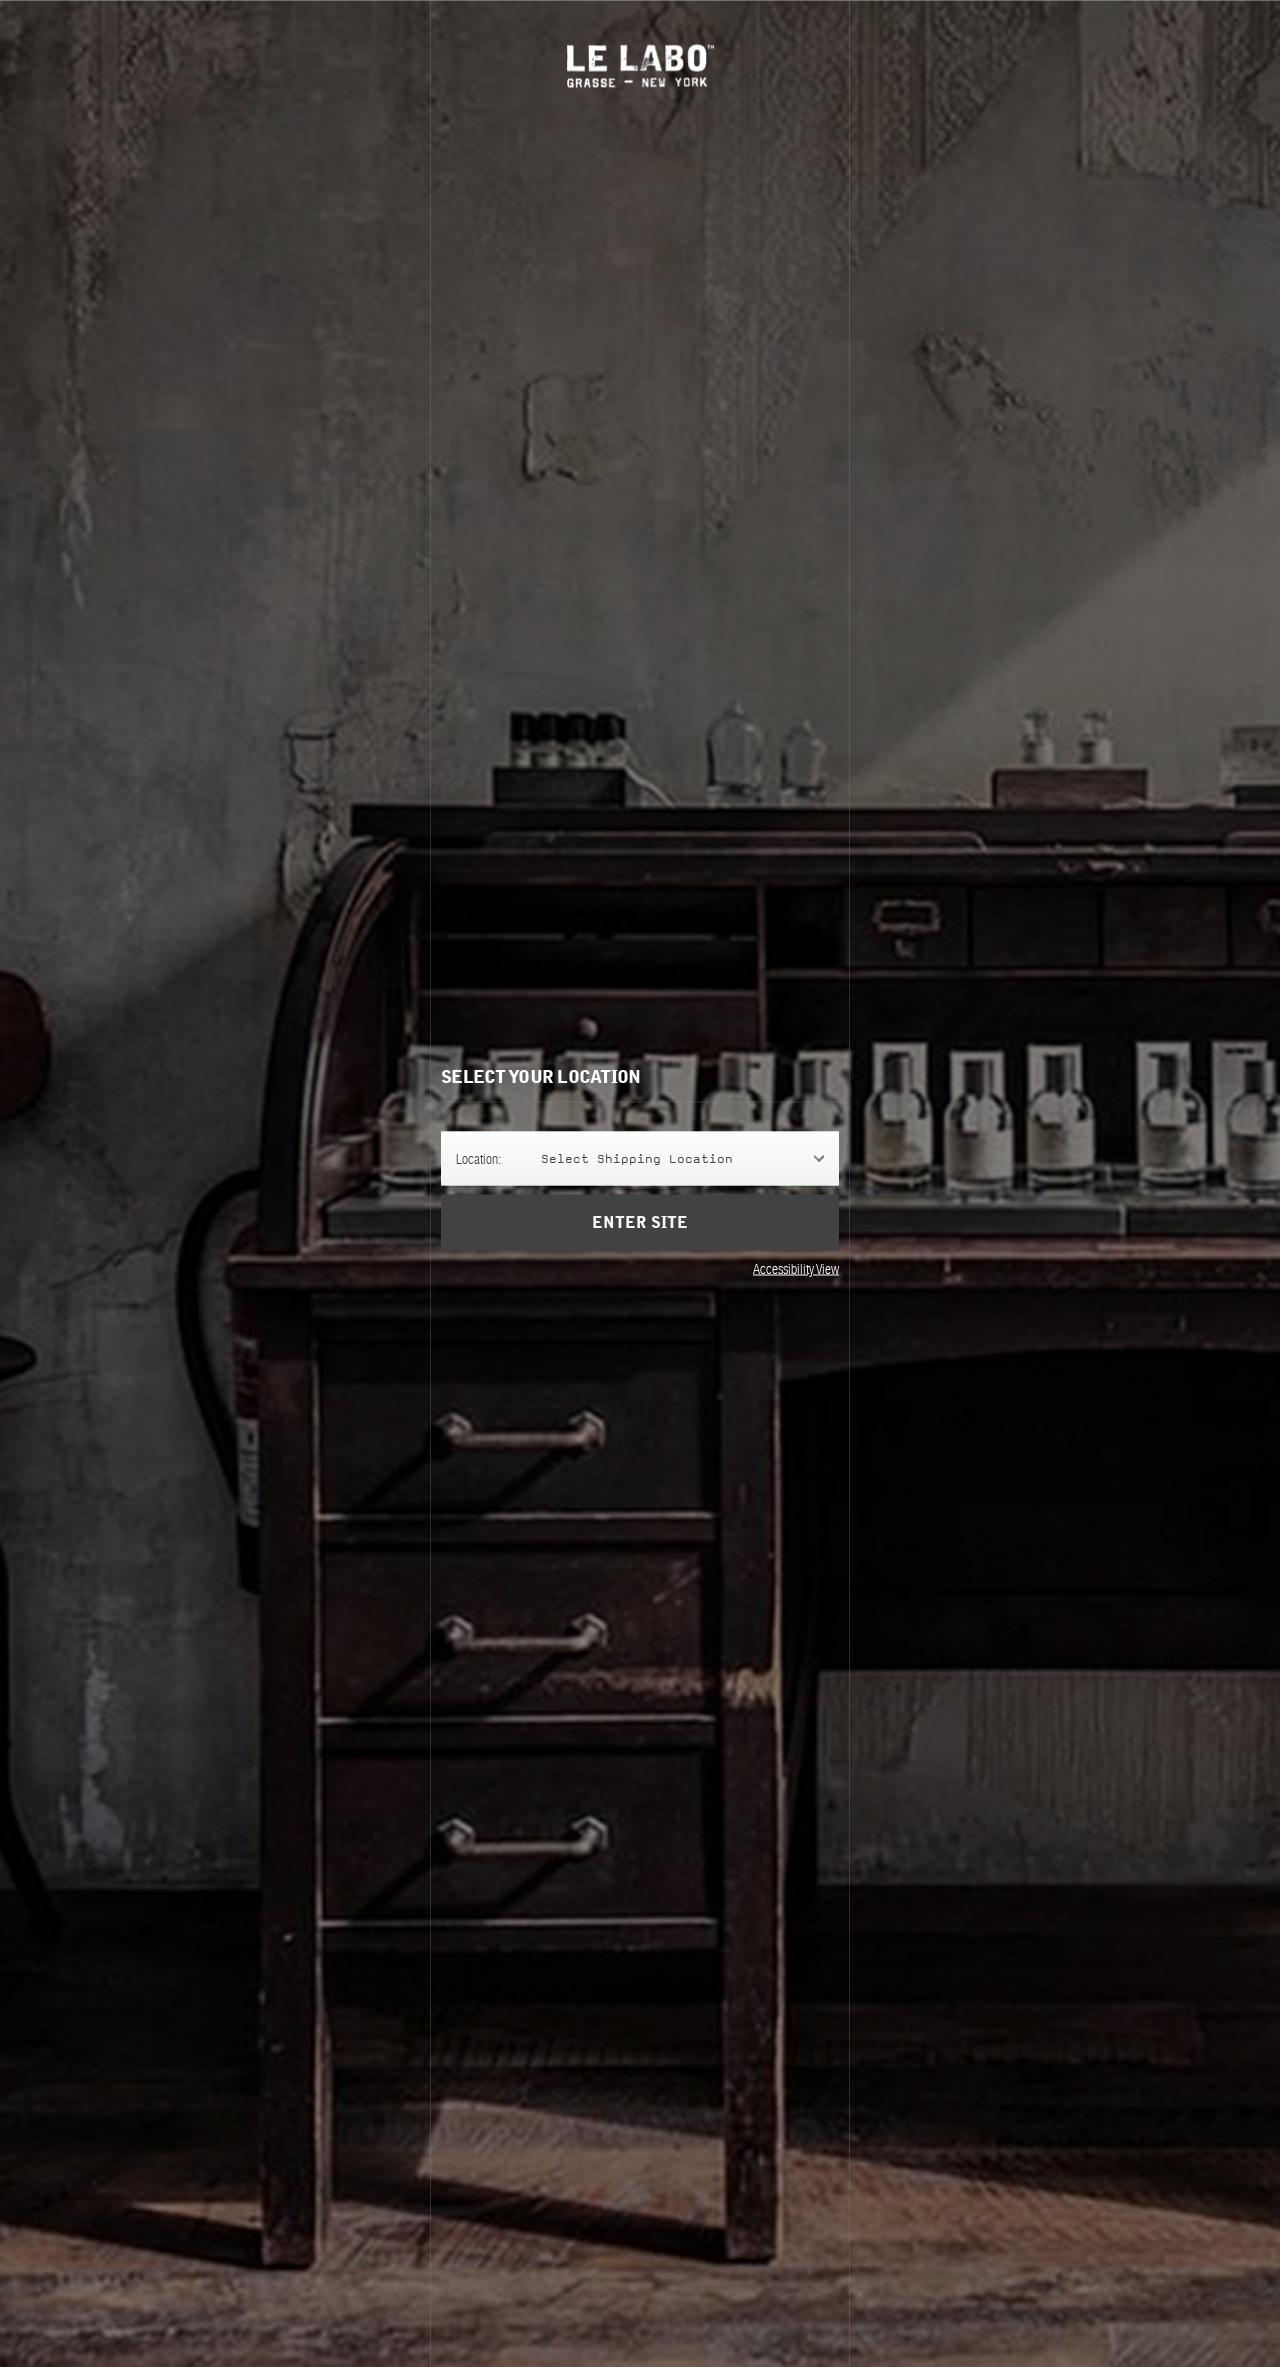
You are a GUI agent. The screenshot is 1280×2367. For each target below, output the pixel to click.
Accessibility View (796, 1269)
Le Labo (640, 65)
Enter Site (640, 1223)
